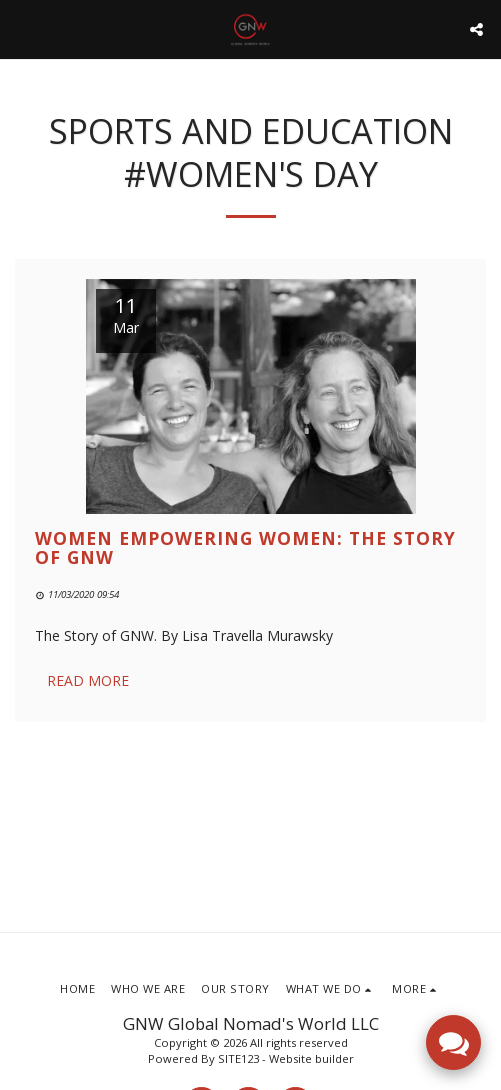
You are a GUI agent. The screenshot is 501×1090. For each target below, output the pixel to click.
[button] (22, 28)
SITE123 (238, 1058)
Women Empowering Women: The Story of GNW (245, 547)
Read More (88, 680)
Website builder (311, 1058)
